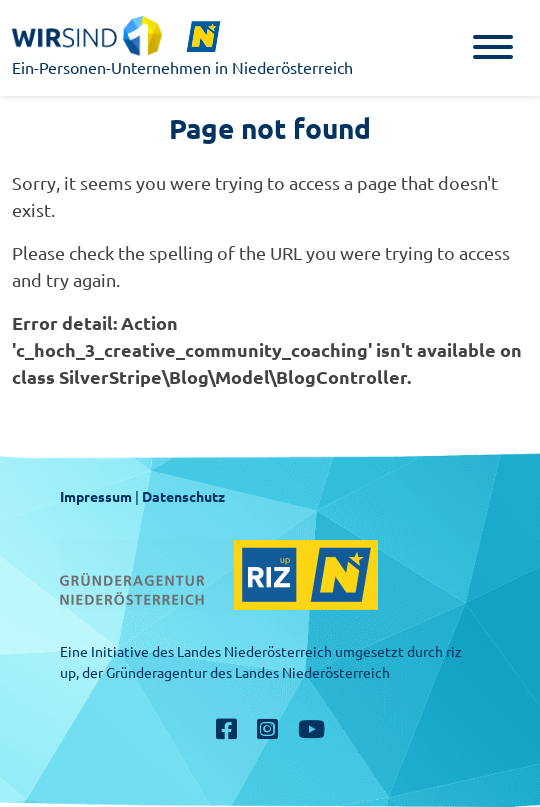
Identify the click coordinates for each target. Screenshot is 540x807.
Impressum (96, 497)
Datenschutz (183, 497)
